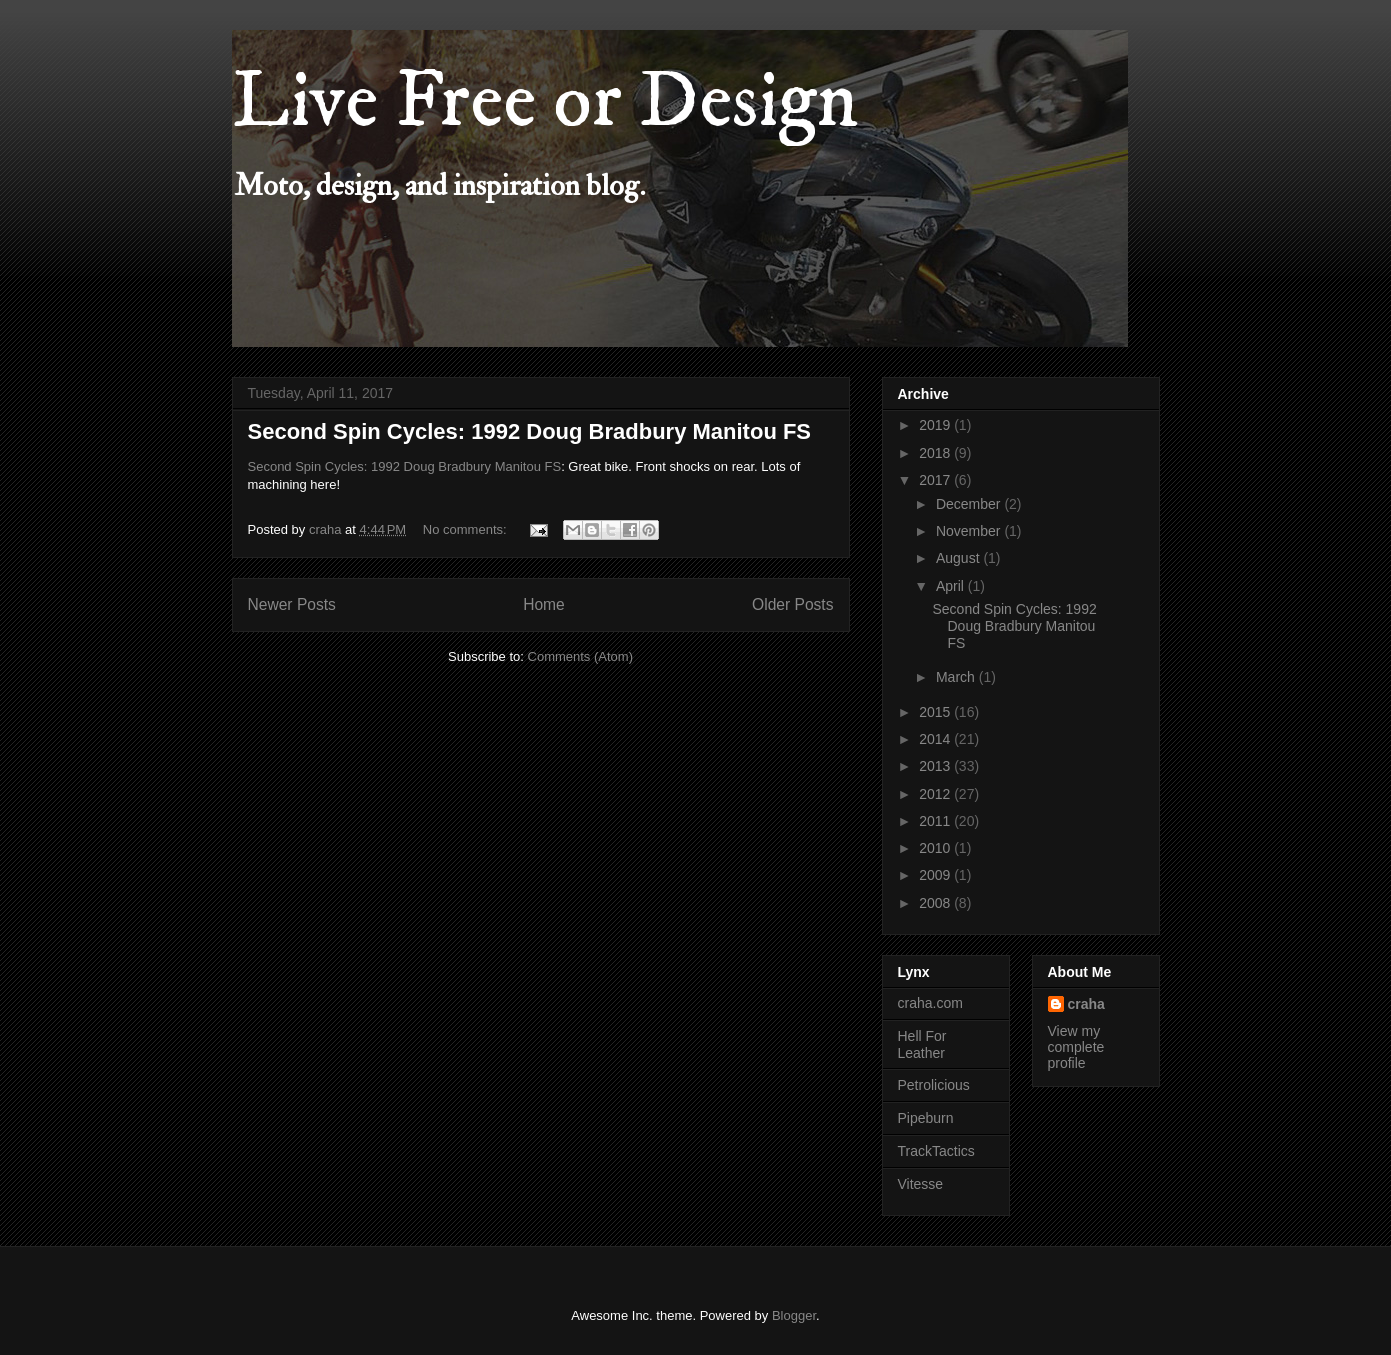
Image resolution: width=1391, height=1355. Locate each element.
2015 (936, 712)
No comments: (466, 529)
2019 (936, 425)
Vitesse (921, 1184)
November (970, 531)
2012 (936, 794)
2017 (936, 480)
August (959, 558)
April (952, 586)
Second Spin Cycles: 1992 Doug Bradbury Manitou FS (530, 431)
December (970, 504)
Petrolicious (934, 1085)
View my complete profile (1076, 1047)
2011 (936, 821)
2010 (936, 848)
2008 (936, 903)
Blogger (794, 1315)
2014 (936, 739)
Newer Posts (292, 604)
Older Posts (792, 604)
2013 (936, 766)
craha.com (930, 1003)
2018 (936, 453)
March (957, 677)
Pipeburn (926, 1118)
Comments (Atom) (580, 656)
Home (544, 604)
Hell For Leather (922, 1044)
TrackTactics (936, 1151)
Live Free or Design (545, 102)
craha (1086, 1004)
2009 (936, 875)
